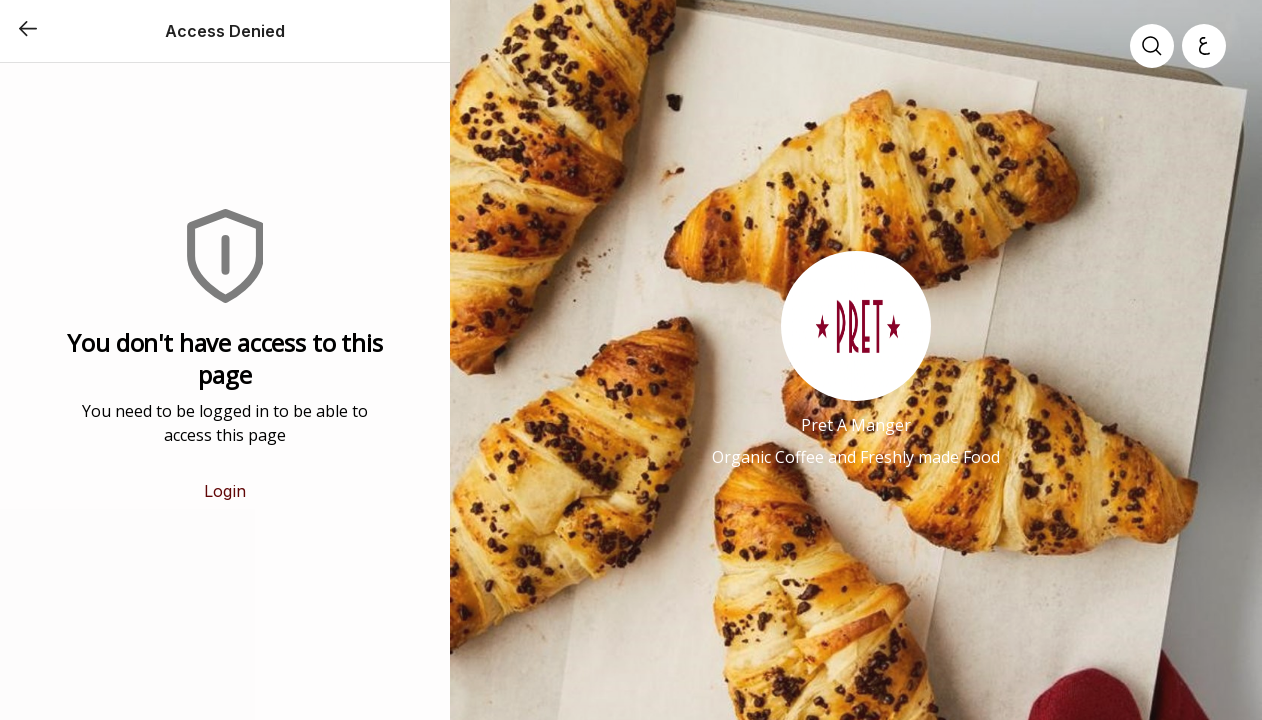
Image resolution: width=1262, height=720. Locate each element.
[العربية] (1204, 46)
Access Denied (225, 31)
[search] (1152, 46)
